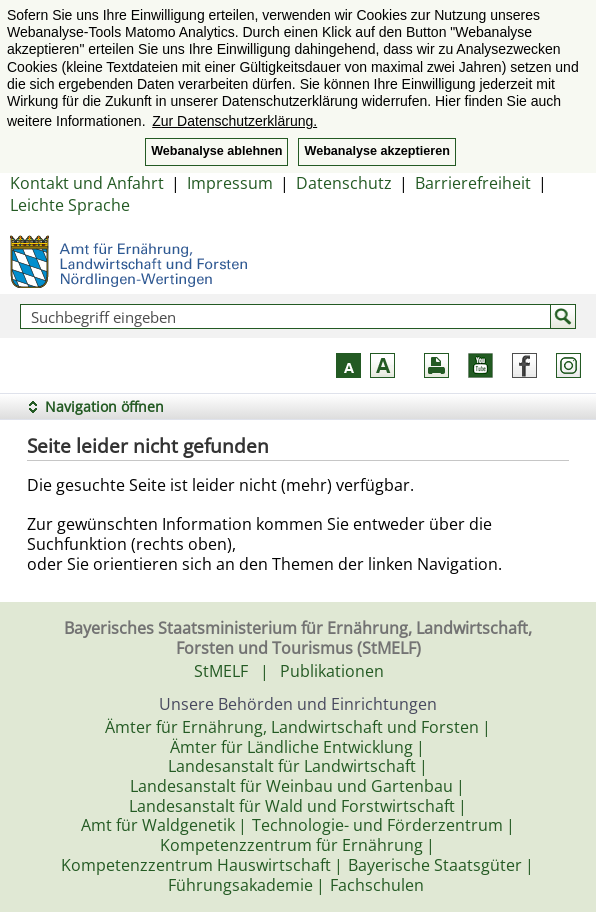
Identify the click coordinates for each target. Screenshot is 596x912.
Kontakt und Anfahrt (87, 183)
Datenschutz (344, 183)
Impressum (230, 183)
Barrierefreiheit (473, 183)
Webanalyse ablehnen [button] (216, 151)
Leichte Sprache (70, 205)
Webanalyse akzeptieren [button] (376, 151)
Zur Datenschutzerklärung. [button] (234, 121)
